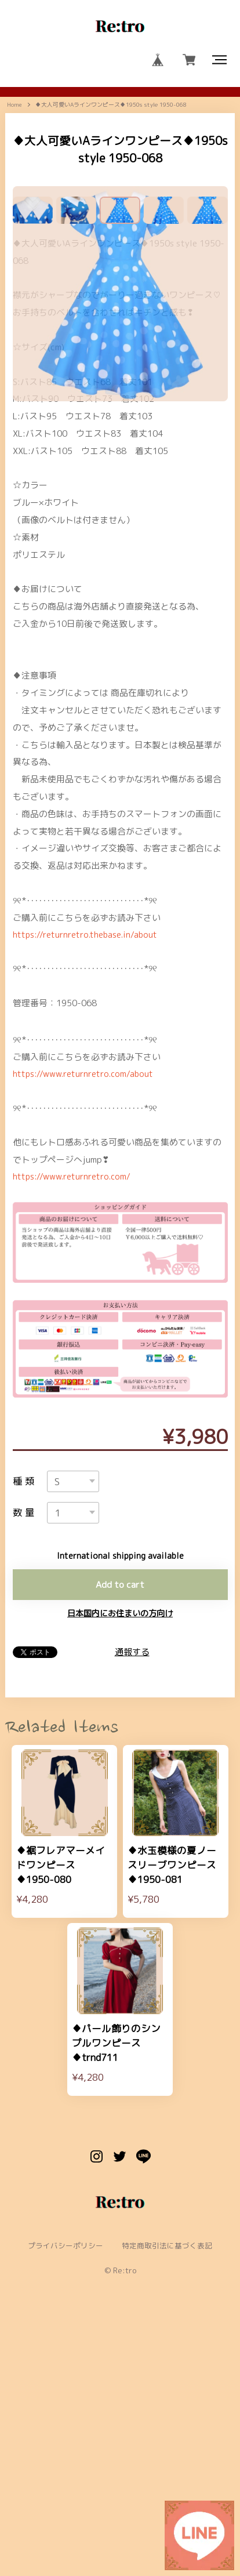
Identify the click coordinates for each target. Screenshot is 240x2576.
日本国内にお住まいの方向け (120, 1834)
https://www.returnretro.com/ (74, 1391)
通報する (132, 1873)
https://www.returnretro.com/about (86, 1288)
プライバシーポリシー (65, 2480)
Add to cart (120, 1804)
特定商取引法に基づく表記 (167, 2480)
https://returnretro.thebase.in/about (88, 1147)
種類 (25, 1698)
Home (14, 109)
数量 (25, 1731)
